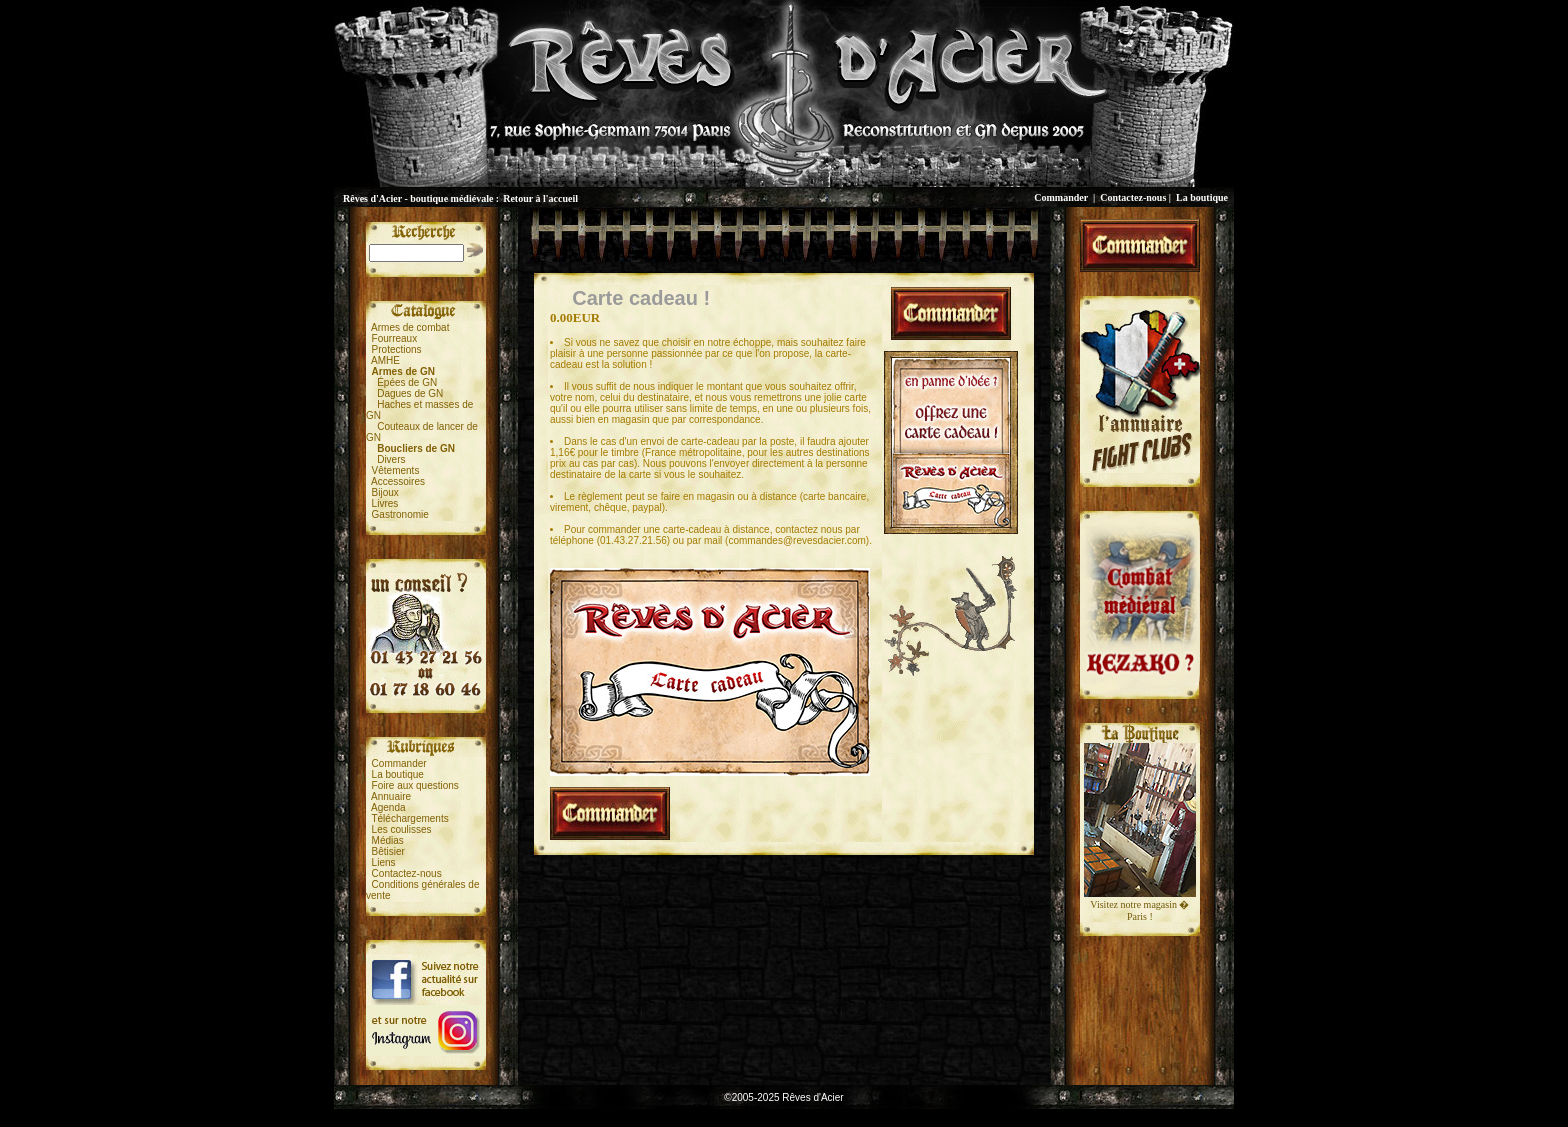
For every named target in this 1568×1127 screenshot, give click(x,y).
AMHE (385, 360)
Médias (388, 840)
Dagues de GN (410, 393)
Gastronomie (400, 514)
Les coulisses (402, 829)
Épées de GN (407, 382)
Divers (391, 459)
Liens (384, 862)
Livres (385, 503)
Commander (1061, 197)
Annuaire (391, 796)
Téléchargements (409, 818)
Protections (397, 349)
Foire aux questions (415, 785)
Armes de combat (410, 327)
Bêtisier (388, 851)
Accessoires (398, 481)
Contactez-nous (1133, 197)
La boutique (1202, 197)
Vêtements (396, 470)
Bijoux (385, 492)
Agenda (388, 807)
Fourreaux (395, 338)
